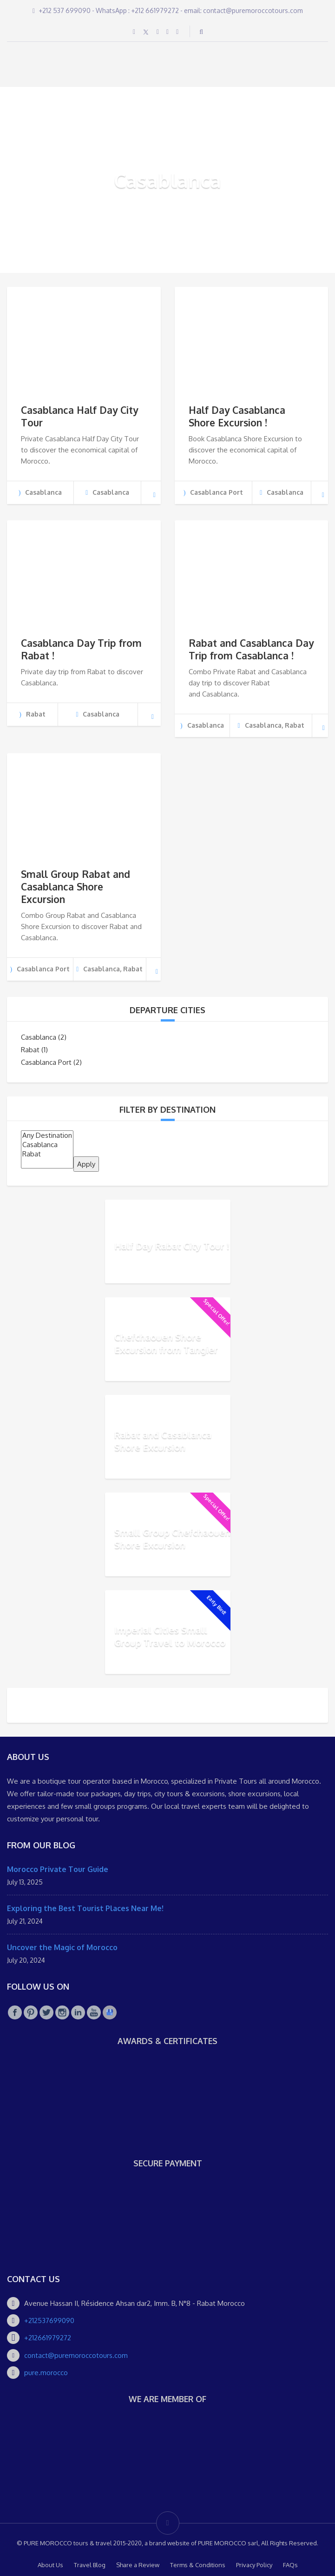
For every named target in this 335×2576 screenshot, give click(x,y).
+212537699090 (49, 2320)
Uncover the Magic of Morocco (62, 1947)
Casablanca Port (46, 1062)
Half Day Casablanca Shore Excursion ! (237, 416)
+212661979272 (47, 2337)
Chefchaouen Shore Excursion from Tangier (166, 1343)
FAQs (290, 2565)
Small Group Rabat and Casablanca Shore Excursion (75, 886)
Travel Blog (89, 2565)
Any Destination (47, 1135)
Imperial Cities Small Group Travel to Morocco (169, 1636)
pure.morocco (46, 2372)
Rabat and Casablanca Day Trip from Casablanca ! (251, 649)
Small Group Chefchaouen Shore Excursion (172, 1538)
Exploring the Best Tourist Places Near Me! (85, 1908)
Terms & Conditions (197, 2565)
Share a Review (137, 2565)
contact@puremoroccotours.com (76, 2355)
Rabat (30, 1049)
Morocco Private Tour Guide (57, 1869)
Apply (86, 1164)
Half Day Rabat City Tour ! (171, 1245)
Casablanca (38, 1037)
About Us (50, 2565)
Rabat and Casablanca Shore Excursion (162, 1440)
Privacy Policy (254, 2565)
